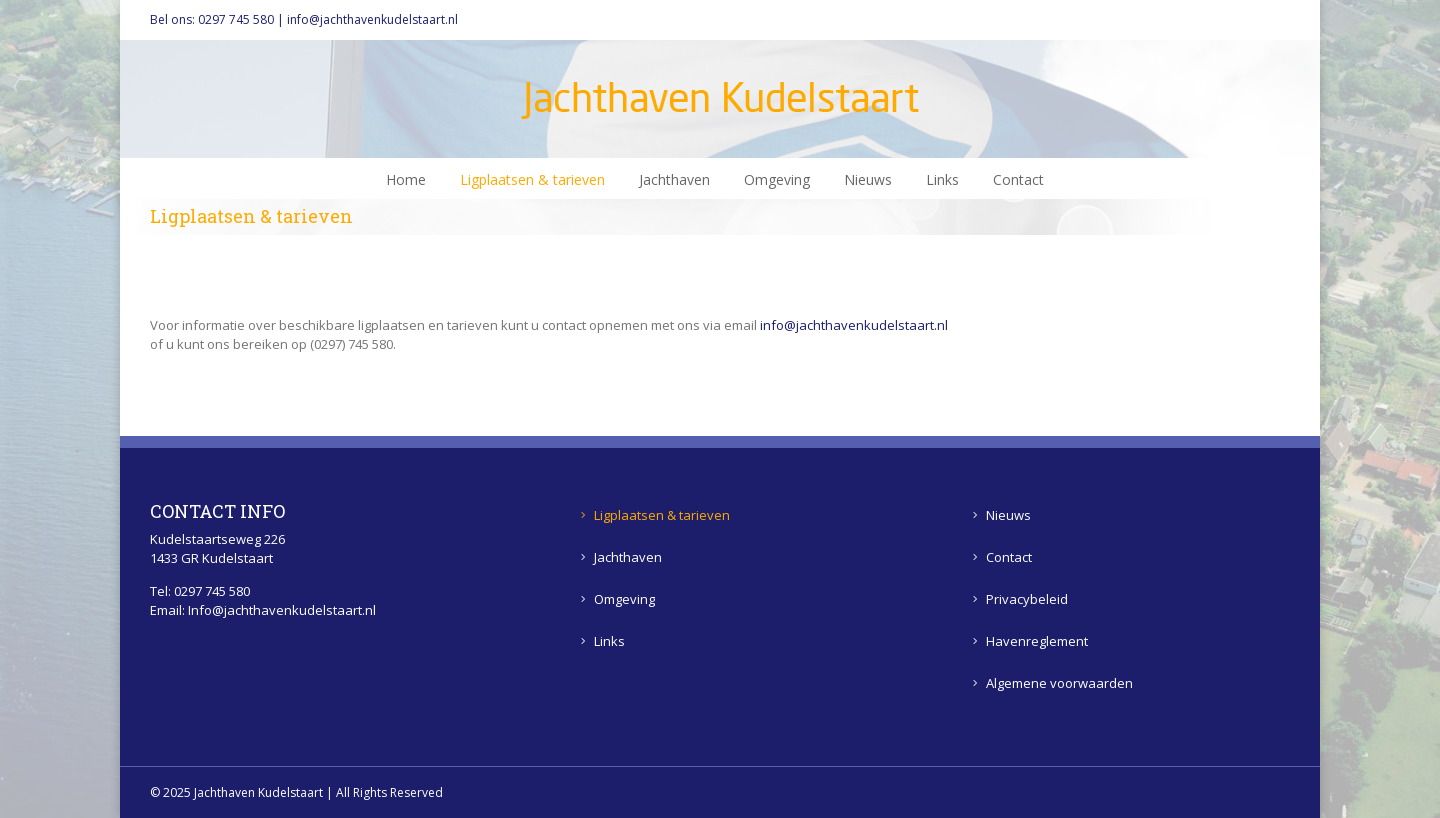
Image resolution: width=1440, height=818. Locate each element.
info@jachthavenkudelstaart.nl (372, 19)
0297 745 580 (236, 19)
